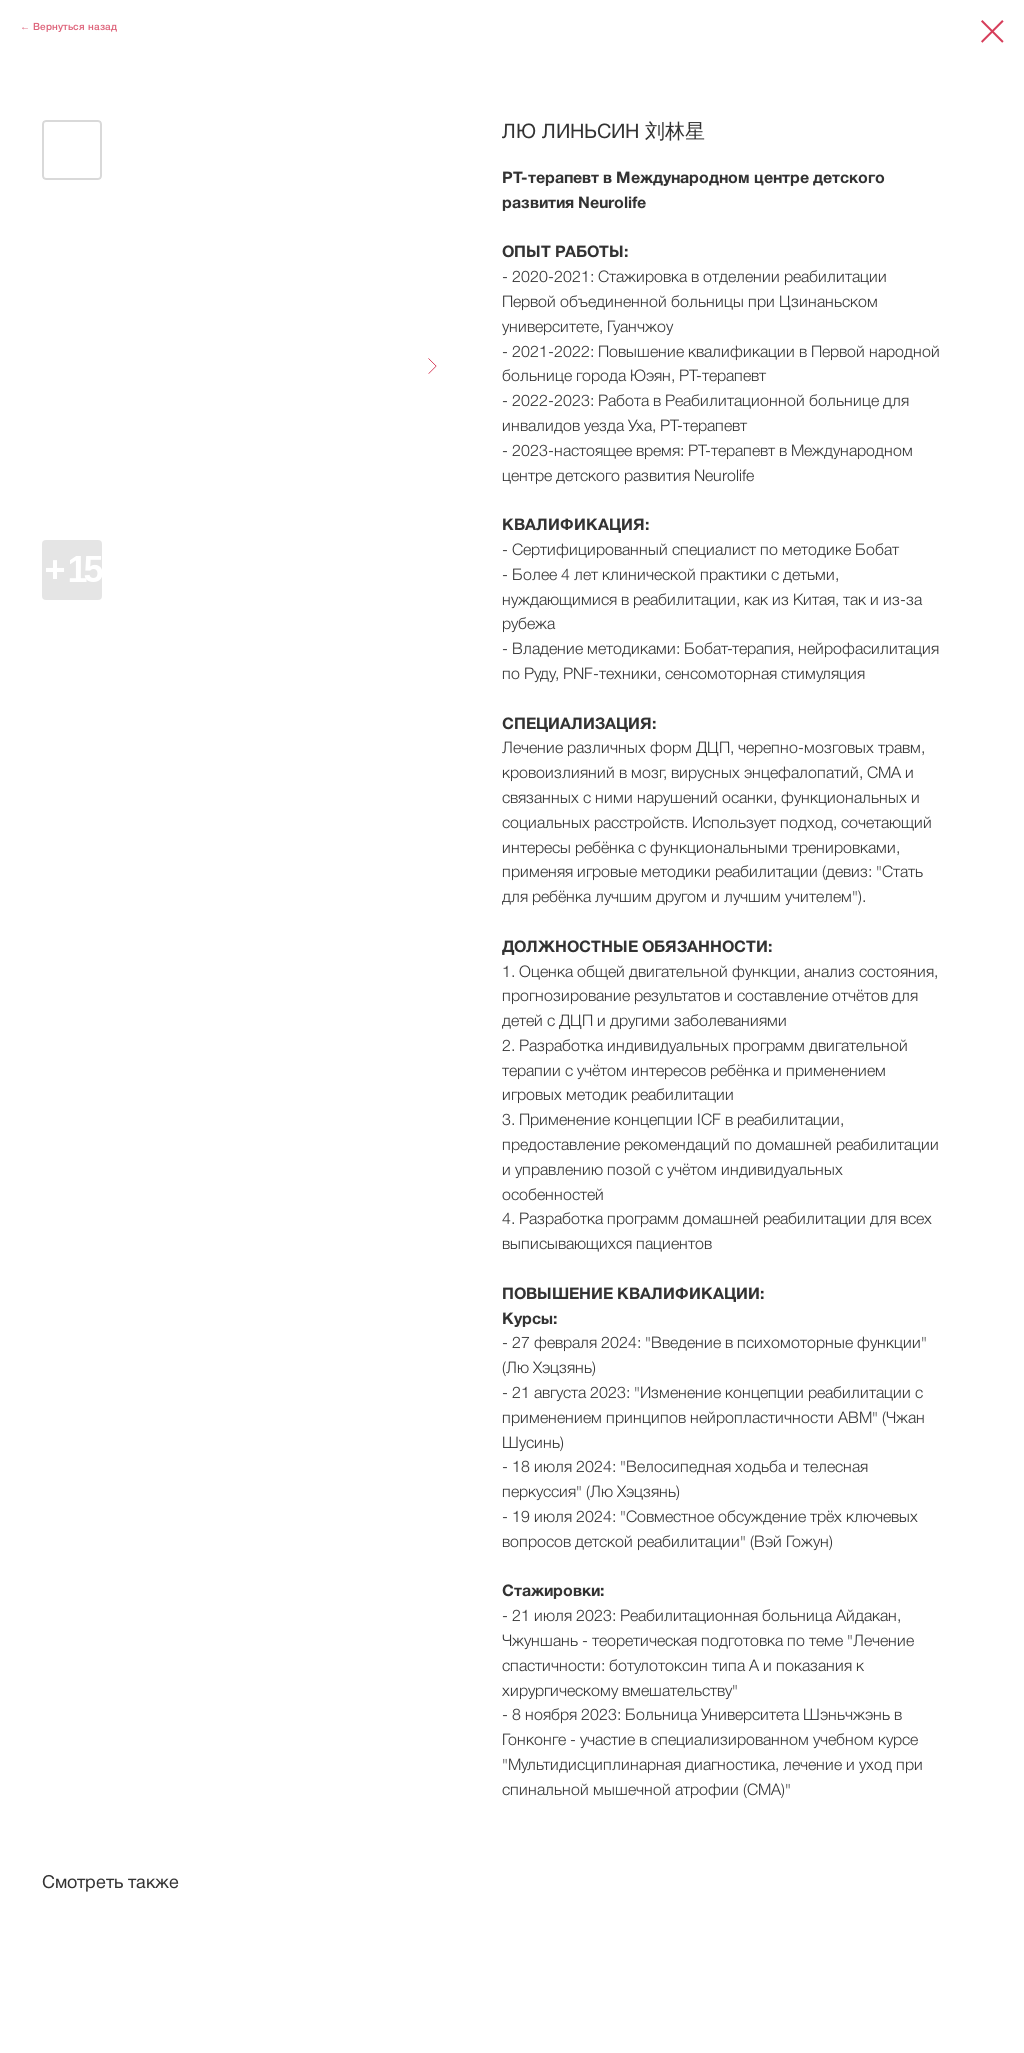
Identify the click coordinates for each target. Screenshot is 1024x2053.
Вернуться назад (75, 27)
